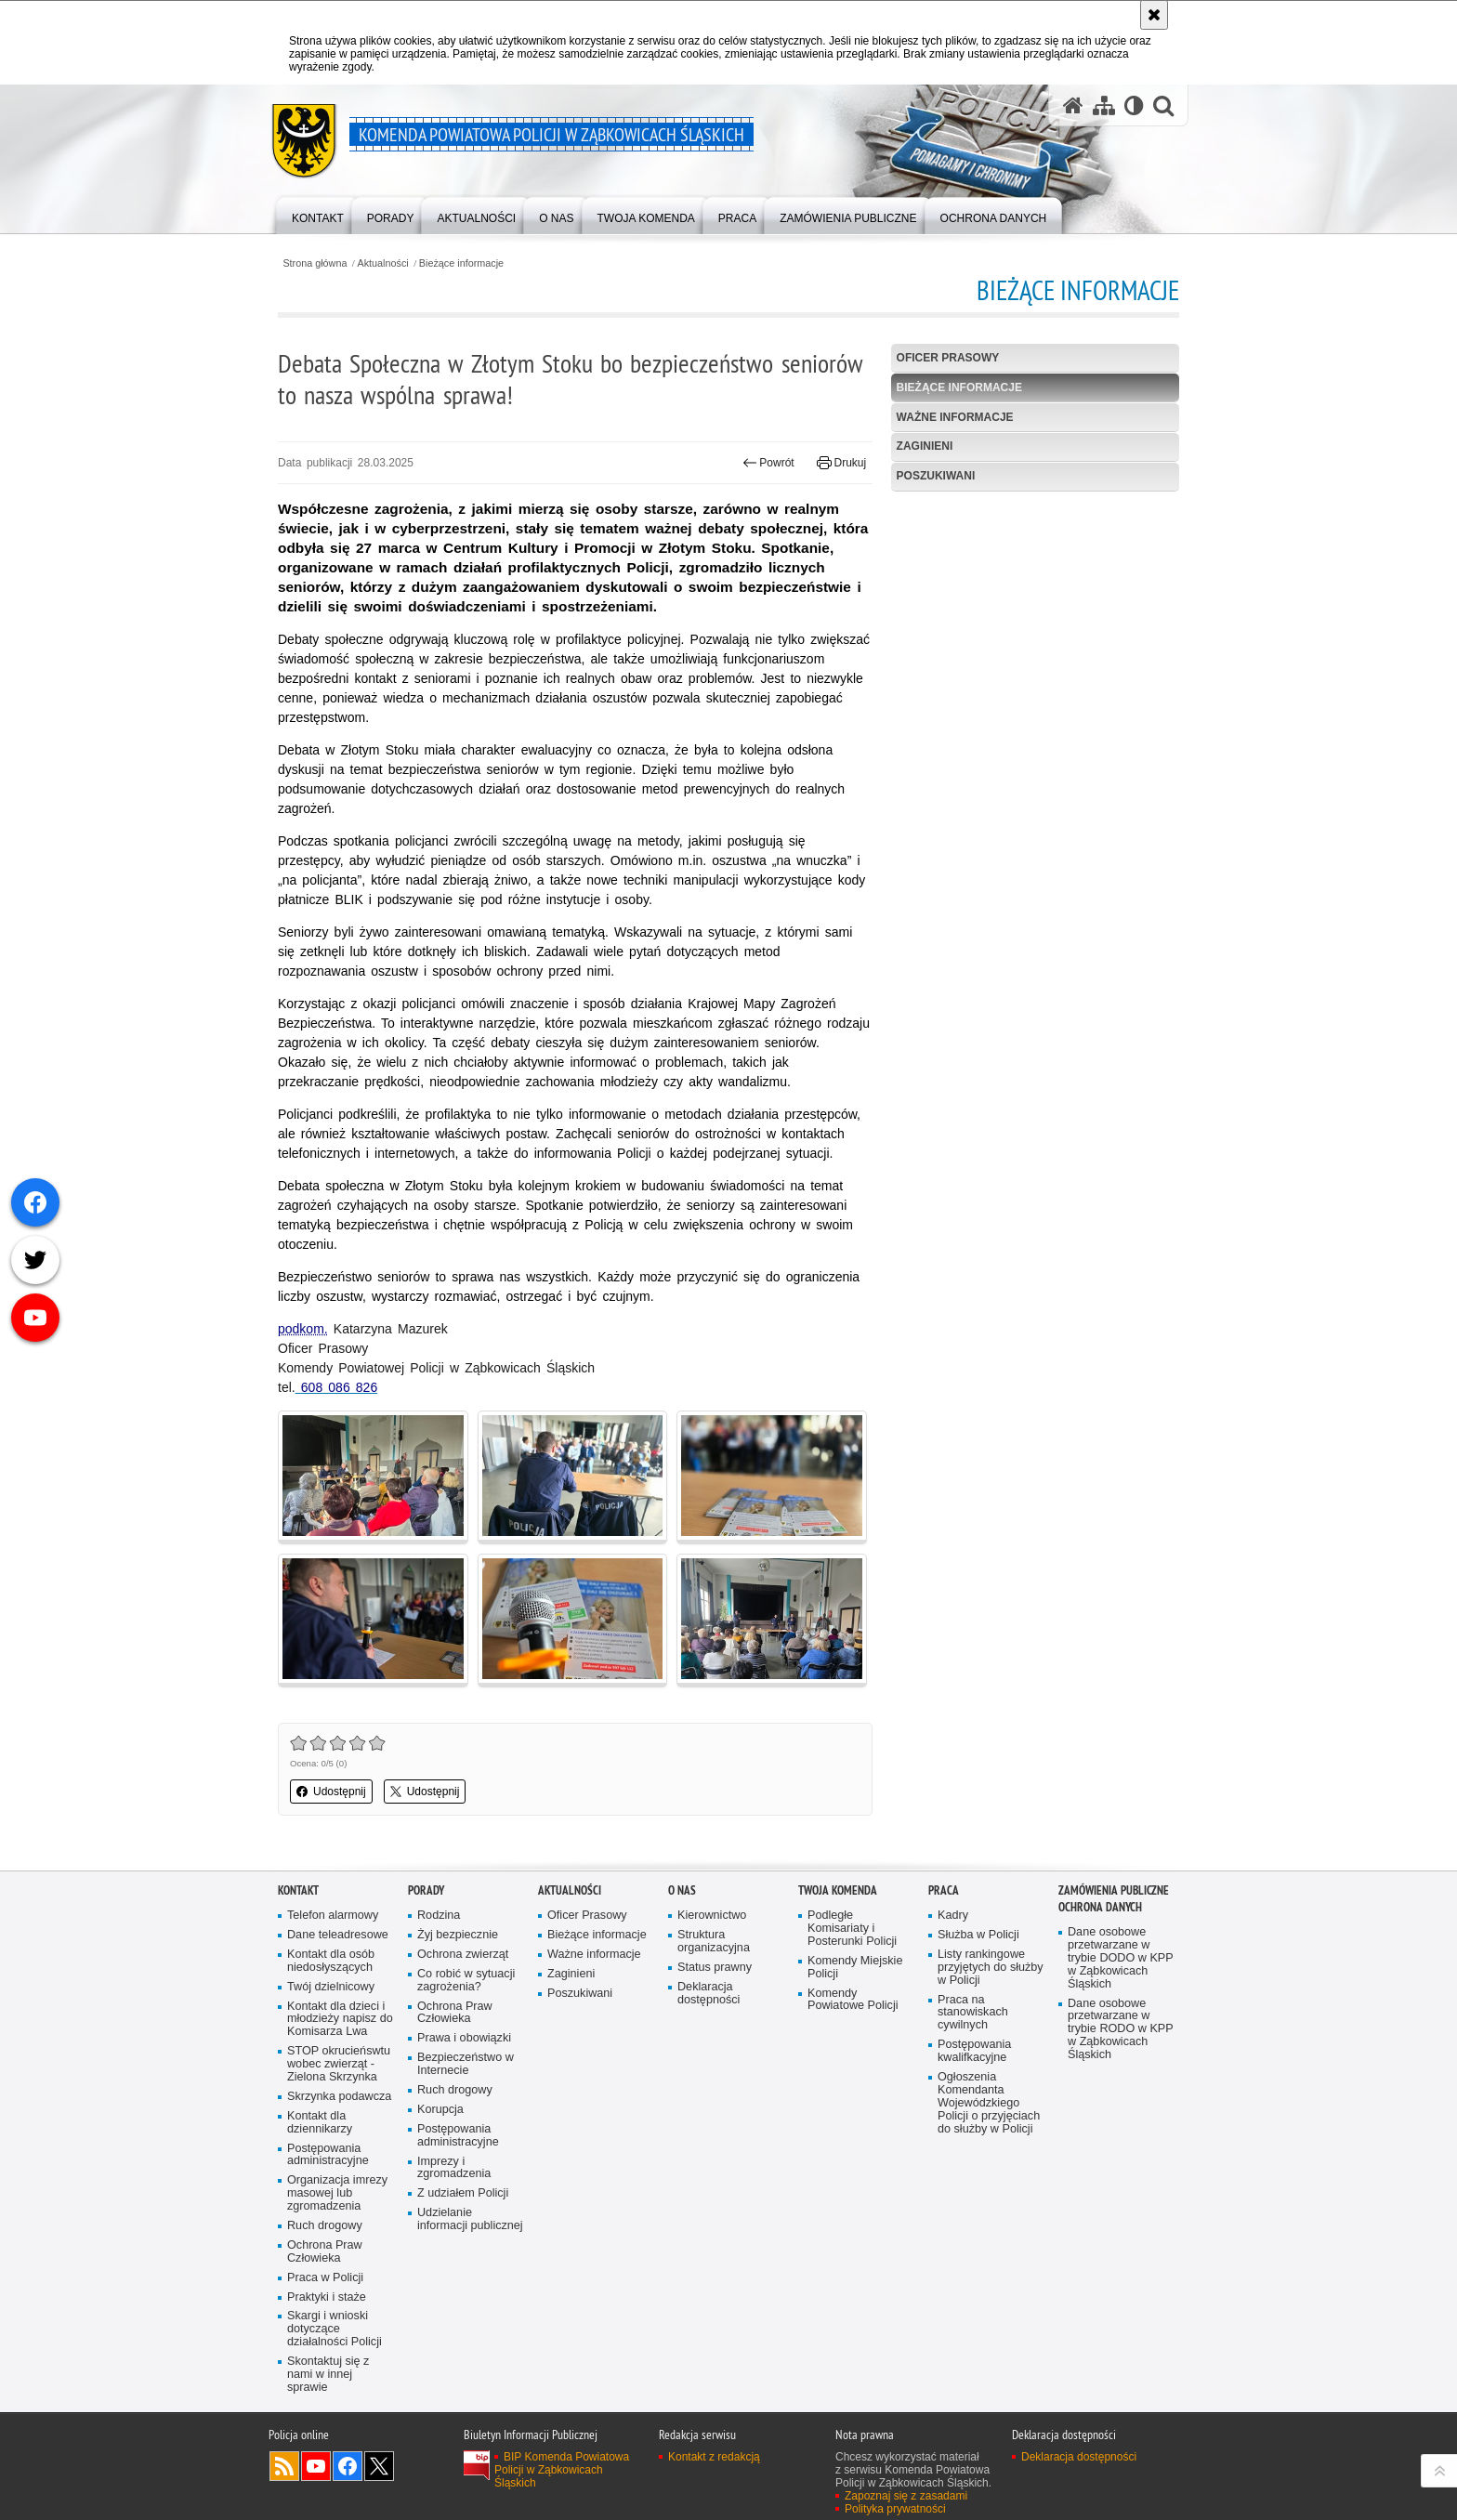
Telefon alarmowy (332, 1916)
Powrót (768, 462)
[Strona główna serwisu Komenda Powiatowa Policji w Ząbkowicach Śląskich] (1073, 105)
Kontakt (298, 1890)
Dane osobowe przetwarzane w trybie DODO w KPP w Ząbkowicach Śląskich (1121, 1958)
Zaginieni (925, 446)
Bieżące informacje (461, 263)
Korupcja (440, 2110)
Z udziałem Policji (462, 2193)
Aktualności (383, 263)
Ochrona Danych (1100, 1907)
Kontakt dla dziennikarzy (319, 2122)
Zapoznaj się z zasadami (906, 2495)
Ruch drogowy (324, 2226)
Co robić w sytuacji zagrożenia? (466, 1980)
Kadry (953, 1916)
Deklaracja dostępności (708, 1993)
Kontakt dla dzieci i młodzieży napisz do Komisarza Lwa (340, 2020)
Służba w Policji (978, 1935)
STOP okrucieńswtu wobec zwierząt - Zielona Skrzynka (338, 2064)
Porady (426, 1890)
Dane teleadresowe (337, 1935)
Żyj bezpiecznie (457, 1935)
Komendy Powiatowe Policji (853, 2000)
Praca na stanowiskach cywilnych (973, 2013)
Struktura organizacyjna (713, 1941)
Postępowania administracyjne (328, 2155)
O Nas (682, 1890)
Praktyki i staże (326, 2297)
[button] (1163, 105)
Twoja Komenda (837, 1890)
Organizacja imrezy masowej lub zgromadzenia (337, 2193)
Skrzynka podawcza (339, 2097)
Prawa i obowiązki (464, 2038)
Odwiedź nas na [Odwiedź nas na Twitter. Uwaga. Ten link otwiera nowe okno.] (379, 2466)
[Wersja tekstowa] (1134, 105)
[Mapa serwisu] (1104, 105)
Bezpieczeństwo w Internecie (465, 2064)
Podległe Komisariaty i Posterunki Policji (852, 1929)
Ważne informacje (955, 417)
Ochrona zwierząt (462, 1955)
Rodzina (438, 1916)
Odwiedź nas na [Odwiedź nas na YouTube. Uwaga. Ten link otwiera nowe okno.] (316, 2466)
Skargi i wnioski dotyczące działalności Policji (334, 2329)
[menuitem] (318, 214)
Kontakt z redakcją (714, 2456)
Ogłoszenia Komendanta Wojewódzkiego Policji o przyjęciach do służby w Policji (989, 2103)
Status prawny (714, 1968)
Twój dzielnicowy (330, 1987)
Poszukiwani (936, 475)
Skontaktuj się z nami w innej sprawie (328, 2375)
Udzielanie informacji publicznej (470, 2219)
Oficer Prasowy (948, 357)
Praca (943, 1890)
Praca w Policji (325, 2278)
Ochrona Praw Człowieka (324, 2251)
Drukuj (841, 462)
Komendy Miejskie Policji (854, 1967)
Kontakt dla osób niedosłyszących (330, 1961)
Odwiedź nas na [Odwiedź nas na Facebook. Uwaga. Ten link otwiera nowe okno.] (347, 2466)
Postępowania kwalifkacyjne (974, 2051)
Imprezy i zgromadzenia (454, 2168)
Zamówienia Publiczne (1113, 1890)
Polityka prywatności (895, 2508)
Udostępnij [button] (331, 1791)
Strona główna (314, 263)
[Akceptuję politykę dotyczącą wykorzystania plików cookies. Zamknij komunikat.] (1154, 15)
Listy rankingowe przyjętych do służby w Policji (991, 1968)
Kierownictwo (711, 1916)
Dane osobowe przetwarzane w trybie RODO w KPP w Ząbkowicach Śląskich (1121, 2030)
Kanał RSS (284, 2466)
